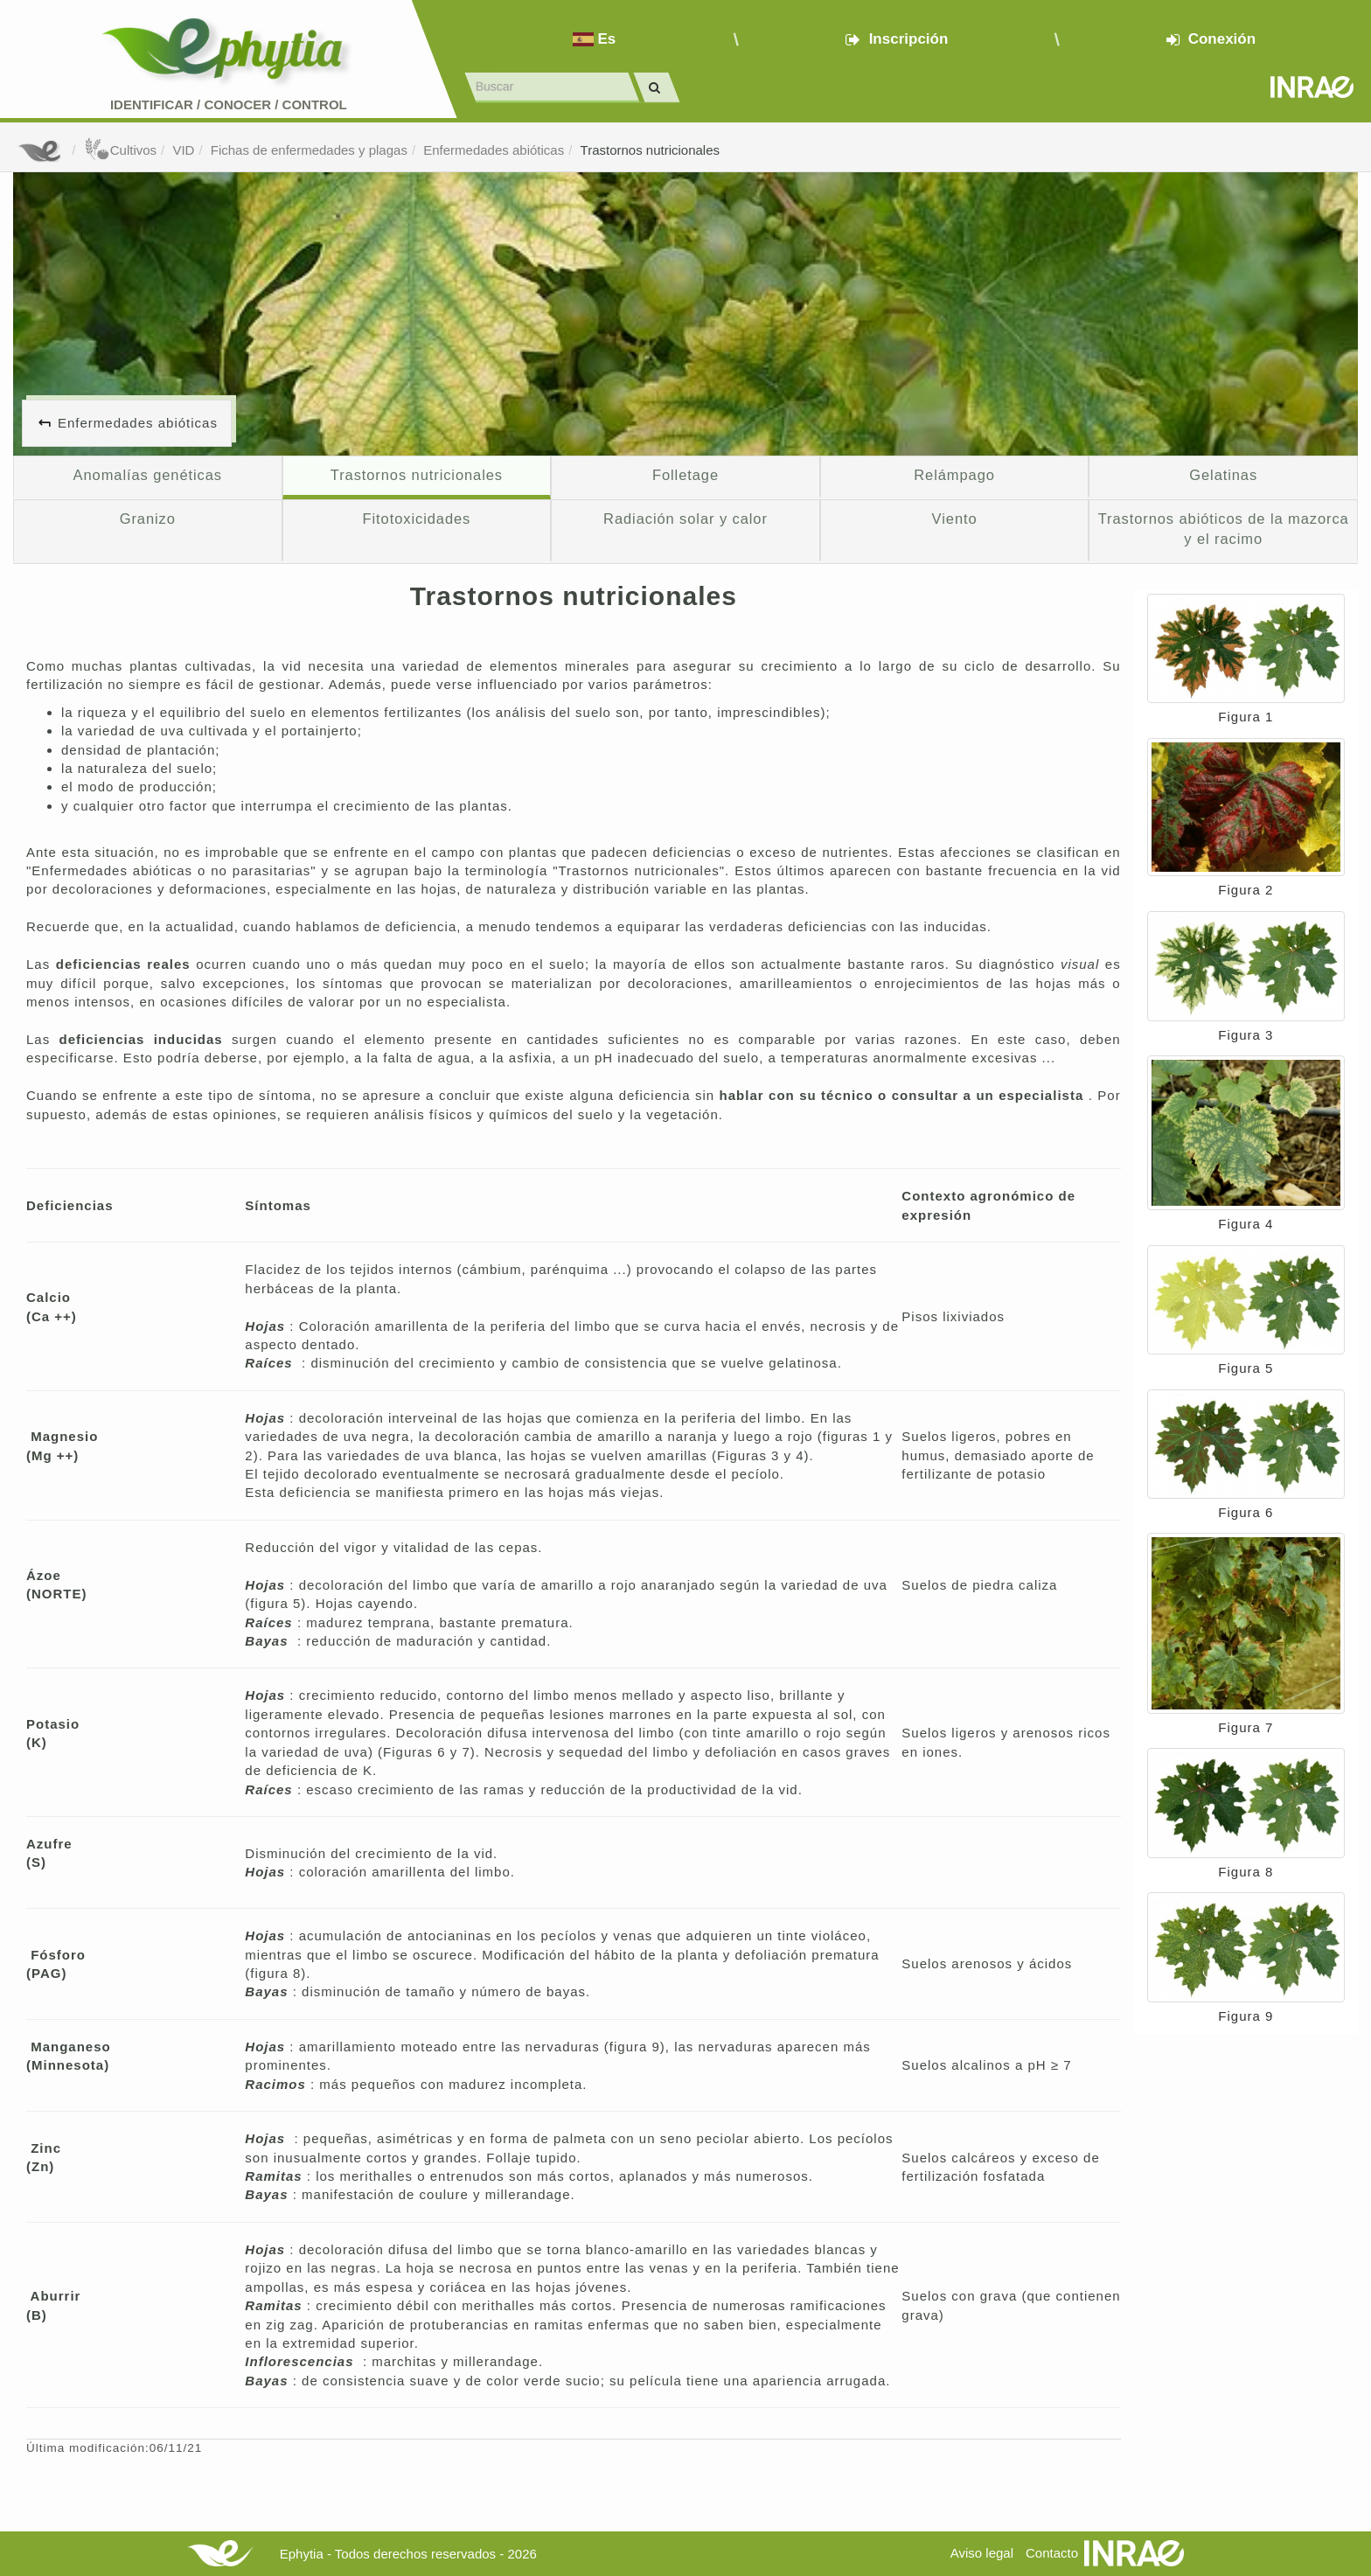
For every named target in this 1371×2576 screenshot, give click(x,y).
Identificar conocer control (228, 104)
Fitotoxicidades (417, 518)
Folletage (685, 475)
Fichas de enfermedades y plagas (309, 150)
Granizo (148, 518)
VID (183, 150)
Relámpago (954, 475)
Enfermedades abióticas (493, 150)
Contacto (1052, 2552)
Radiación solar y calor (685, 518)
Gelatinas (1223, 475)
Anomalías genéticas (147, 475)
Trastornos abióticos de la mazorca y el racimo (1223, 529)
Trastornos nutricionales (650, 150)
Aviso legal (981, 2552)
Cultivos (120, 150)
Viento (955, 518)
